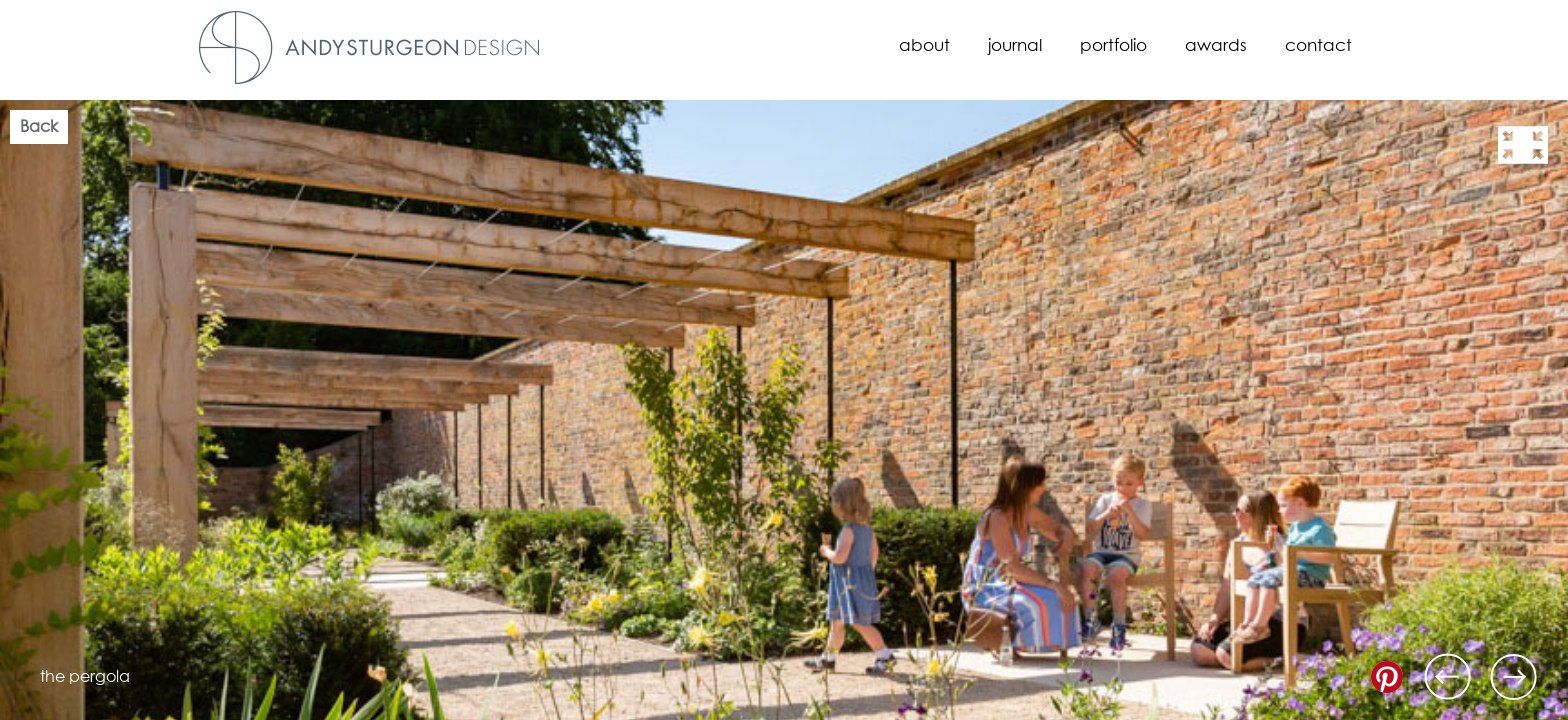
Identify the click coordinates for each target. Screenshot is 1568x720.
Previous (1448, 677)
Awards (1216, 46)
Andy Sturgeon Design (369, 47)
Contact (1318, 46)
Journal (1015, 46)
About (924, 46)
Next (1514, 677)
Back (39, 127)
